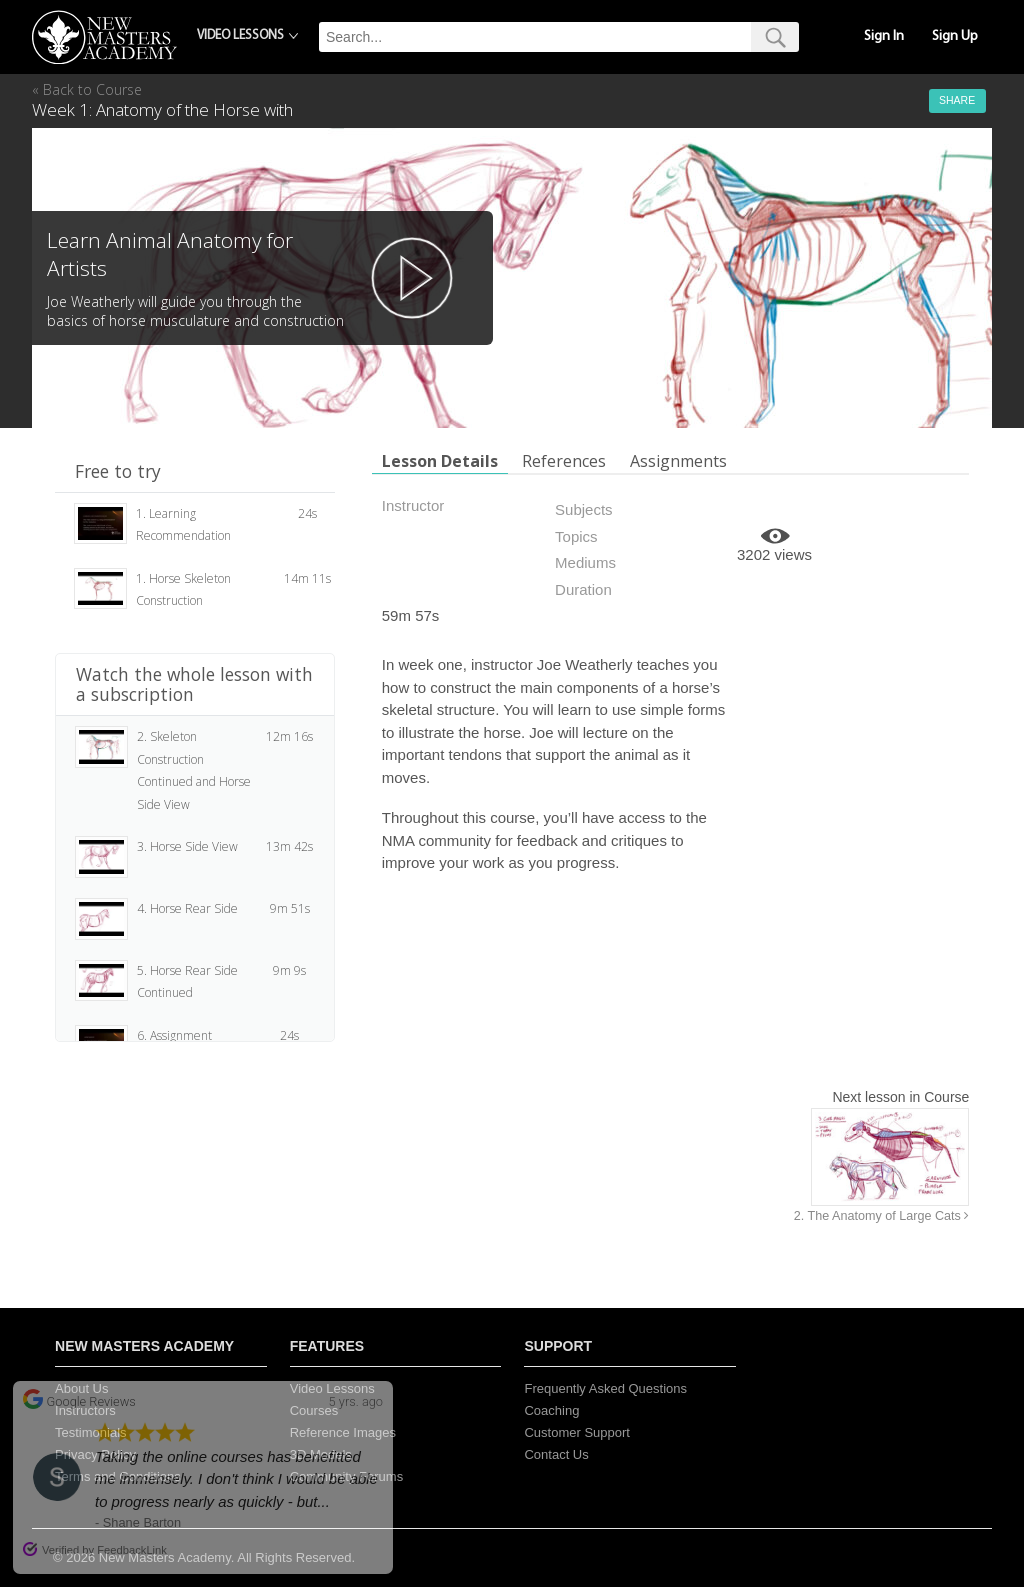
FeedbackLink (132, 1550)
